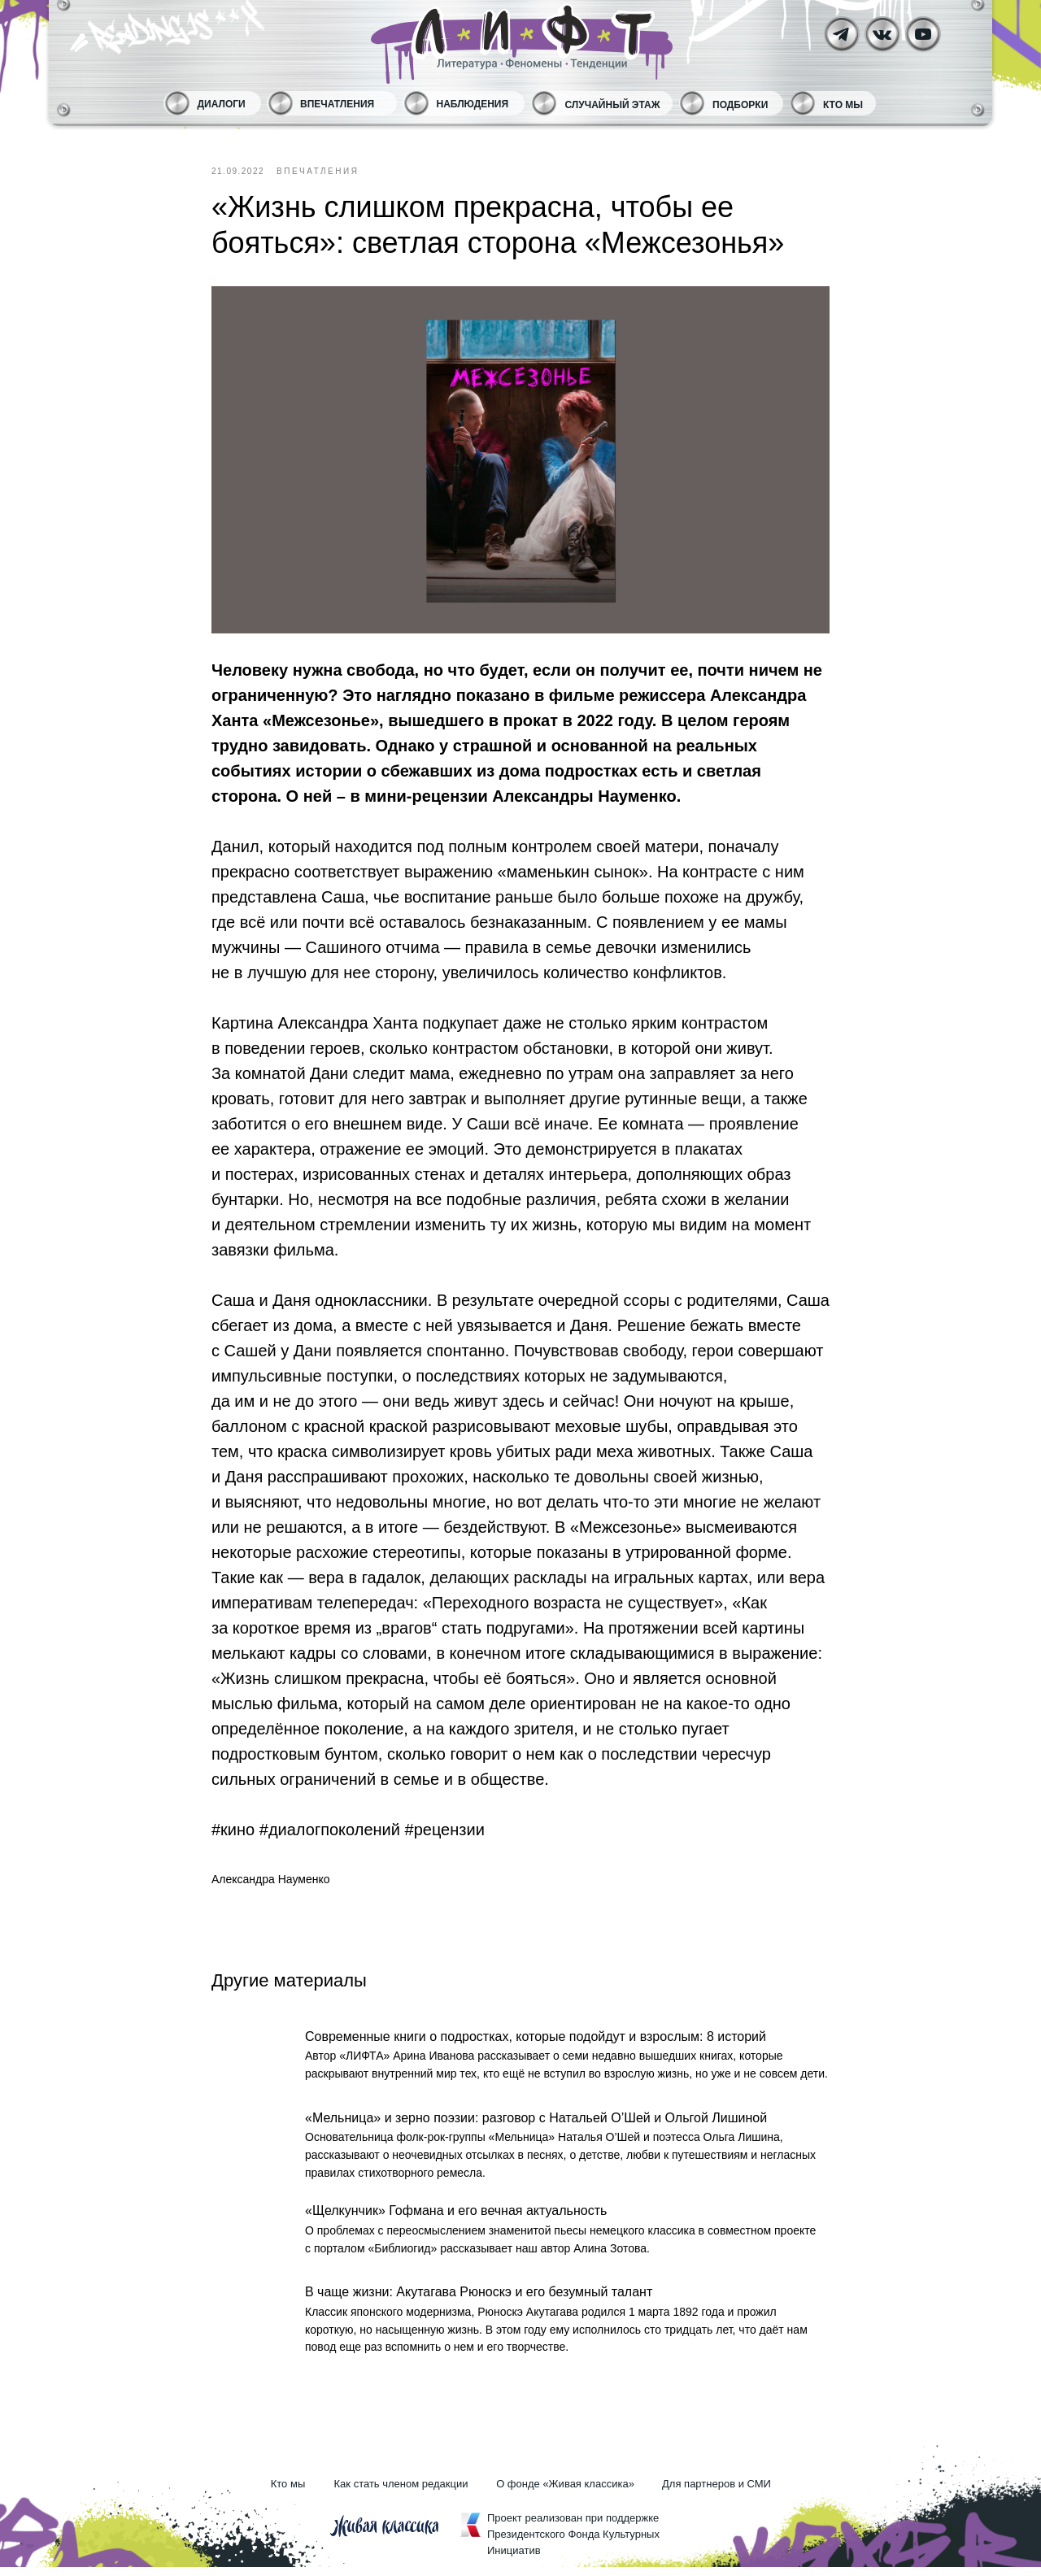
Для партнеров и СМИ (716, 2493)
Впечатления (337, 104)
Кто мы (843, 105)
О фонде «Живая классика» (565, 2493)
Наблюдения (473, 104)
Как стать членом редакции (401, 2493)
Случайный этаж (612, 105)
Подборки (740, 105)
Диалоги (222, 104)
